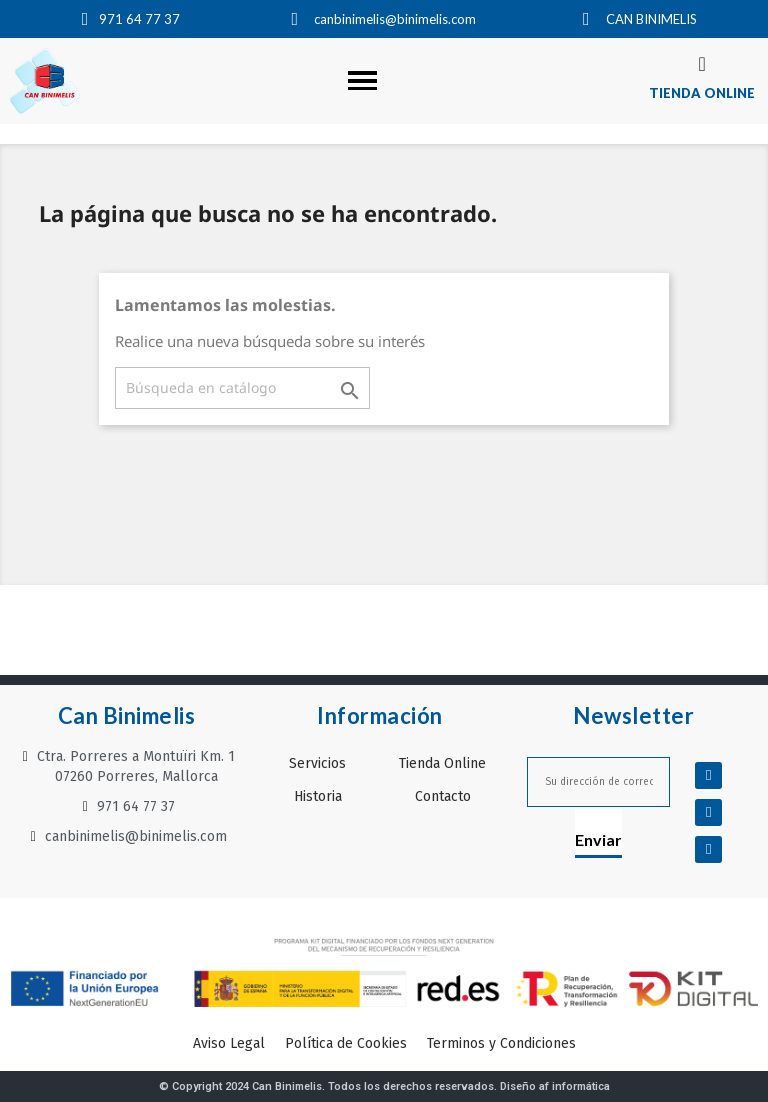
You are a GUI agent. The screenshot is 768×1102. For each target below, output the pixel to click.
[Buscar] (242, 388)
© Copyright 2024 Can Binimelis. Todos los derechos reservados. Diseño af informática (384, 1086)
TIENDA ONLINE (702, 93)
